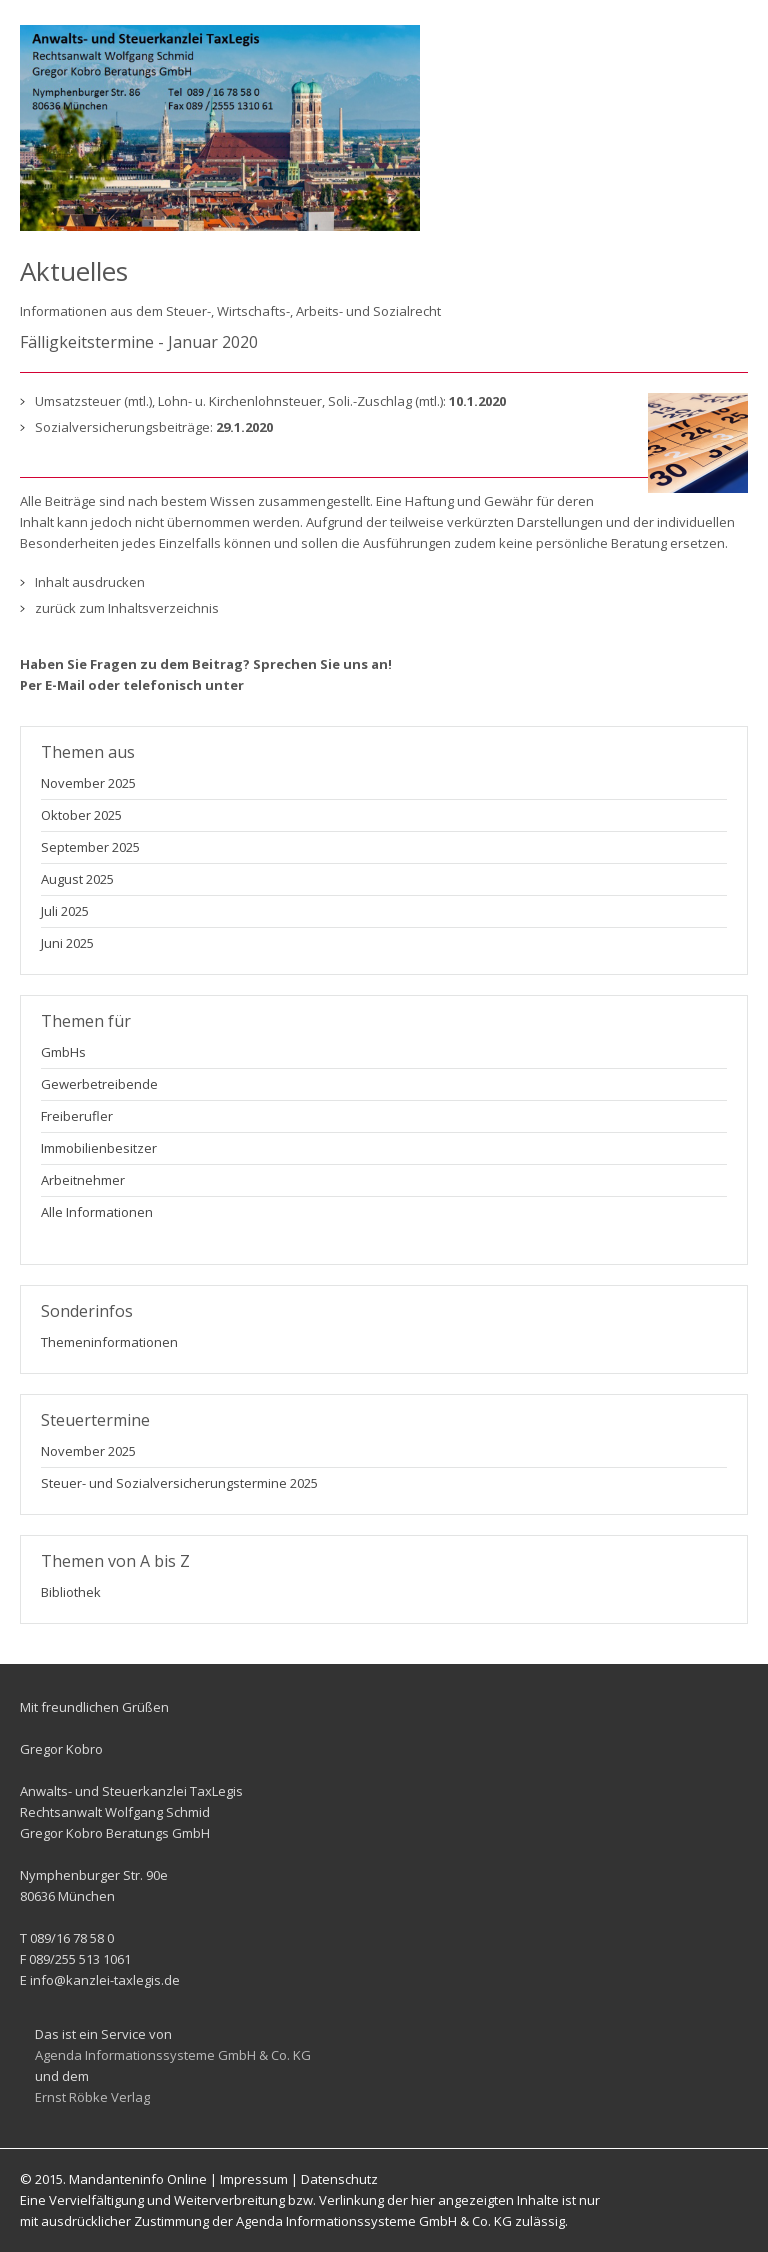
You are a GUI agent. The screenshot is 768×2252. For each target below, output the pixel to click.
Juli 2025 (65, 911)
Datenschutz (339, 2179)
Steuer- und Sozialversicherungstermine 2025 (179, 1483)
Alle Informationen (97, 1212)
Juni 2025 (67, 943)
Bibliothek (71, 1592)
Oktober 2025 (81, 815)
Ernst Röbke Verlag (92, 2097)
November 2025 (88, 783)
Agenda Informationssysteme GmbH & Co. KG (173, 2055)
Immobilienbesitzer (99, 1148)
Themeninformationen (109, 1342)
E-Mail (65, 685)
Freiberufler (77, 1116)
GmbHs (63, 1052)
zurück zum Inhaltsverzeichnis (127, 608)
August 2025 (77, 879)
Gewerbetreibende (99, 1084)
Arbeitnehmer (83, 1180)
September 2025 (90, 847)
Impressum (254, 2179)
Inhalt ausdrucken (90, 582)
